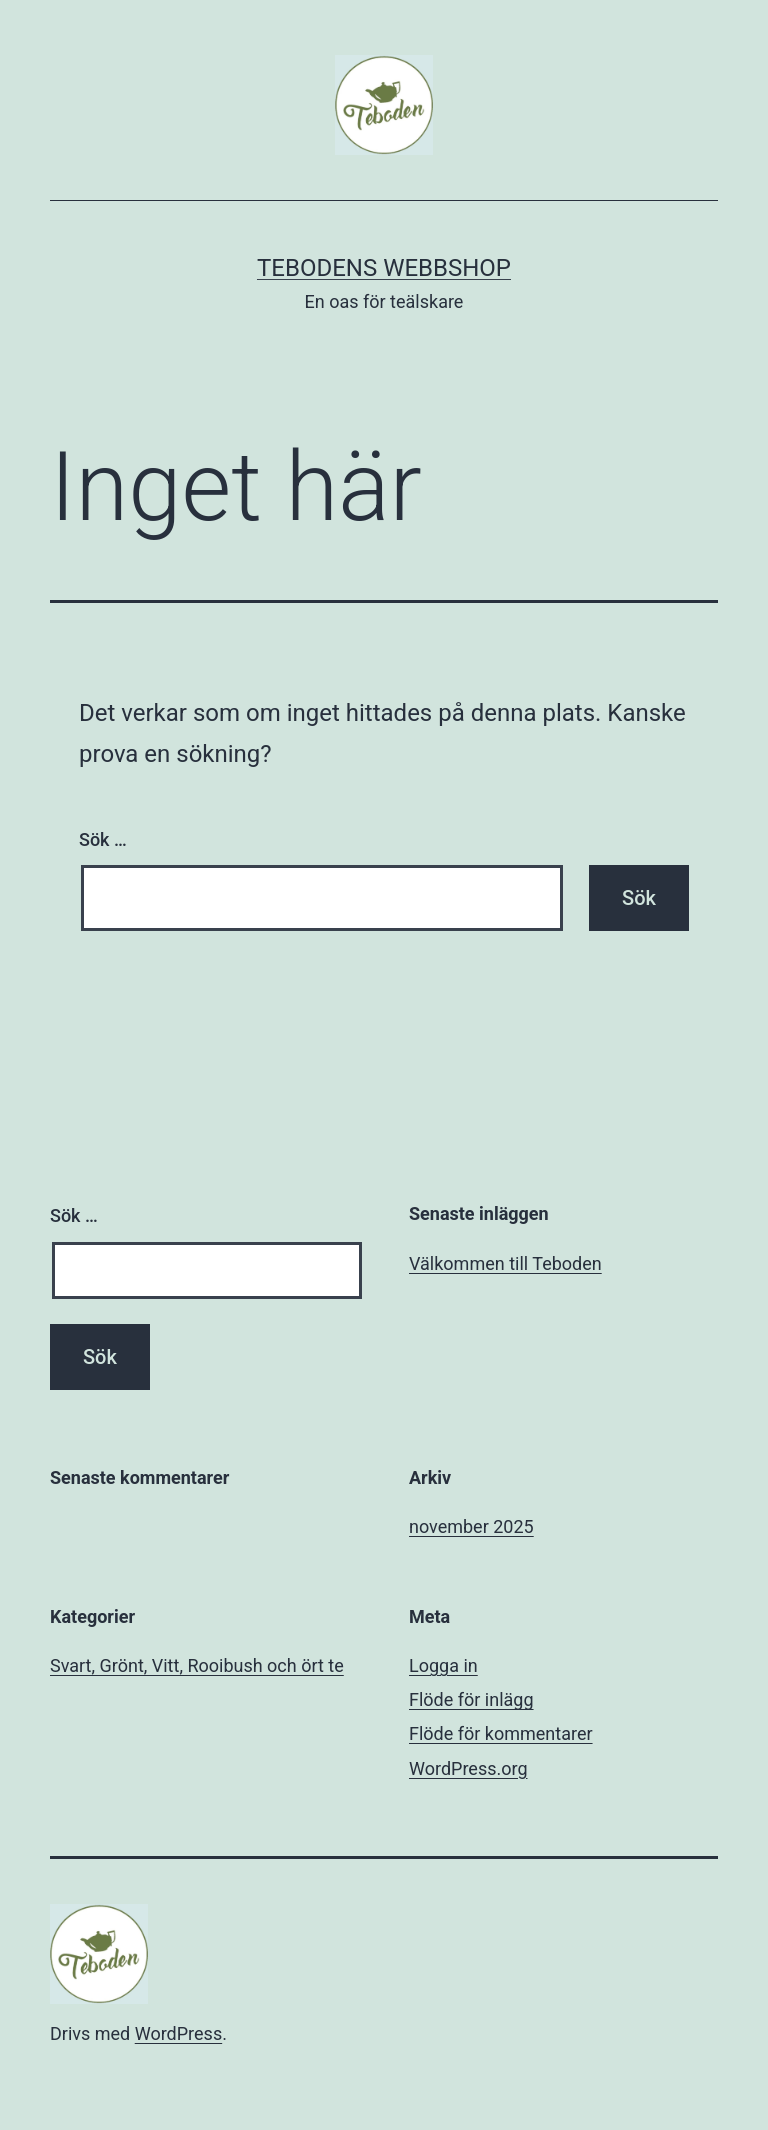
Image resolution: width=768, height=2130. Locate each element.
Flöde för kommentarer (501, 1733)
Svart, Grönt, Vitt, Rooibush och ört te (197, 1665)
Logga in (443, 1665)
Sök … (103, 839)
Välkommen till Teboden (505, 1263)
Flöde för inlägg (471, 1699)
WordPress (178, 2033)
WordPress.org (468, 1768)
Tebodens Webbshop (384, 268)
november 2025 (471, 1526)
